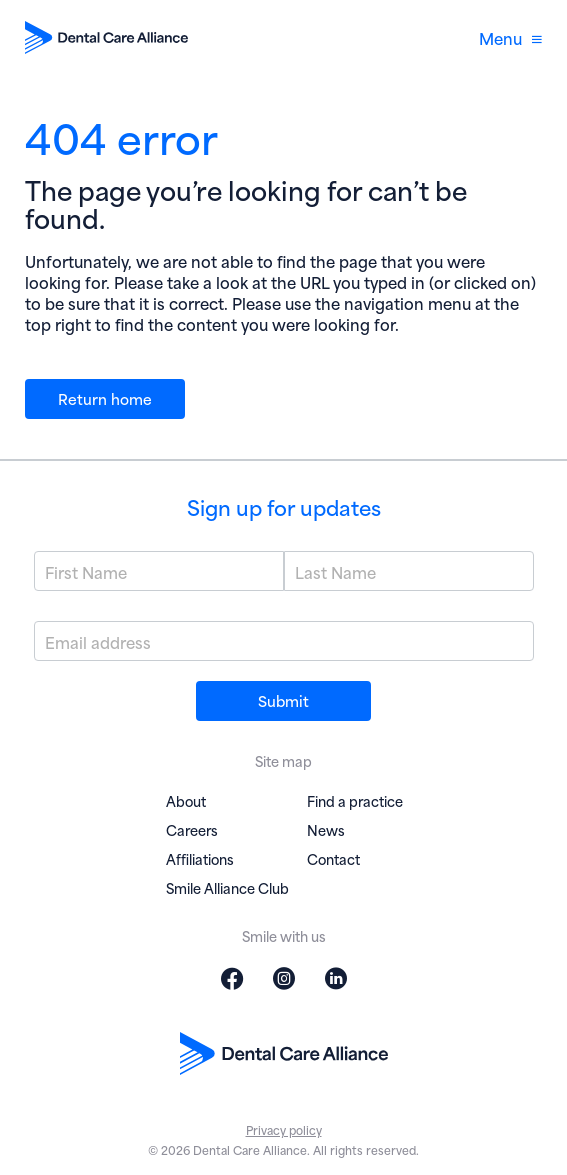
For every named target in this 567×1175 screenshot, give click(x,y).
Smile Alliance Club (227, 887)
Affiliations (200, 858)
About (186, 800)
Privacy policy (284, 1129)
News (326, 829)
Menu (510, 37)
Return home (105, 398)
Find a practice (355, 800)
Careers (192, 829)
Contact (333, 858)
